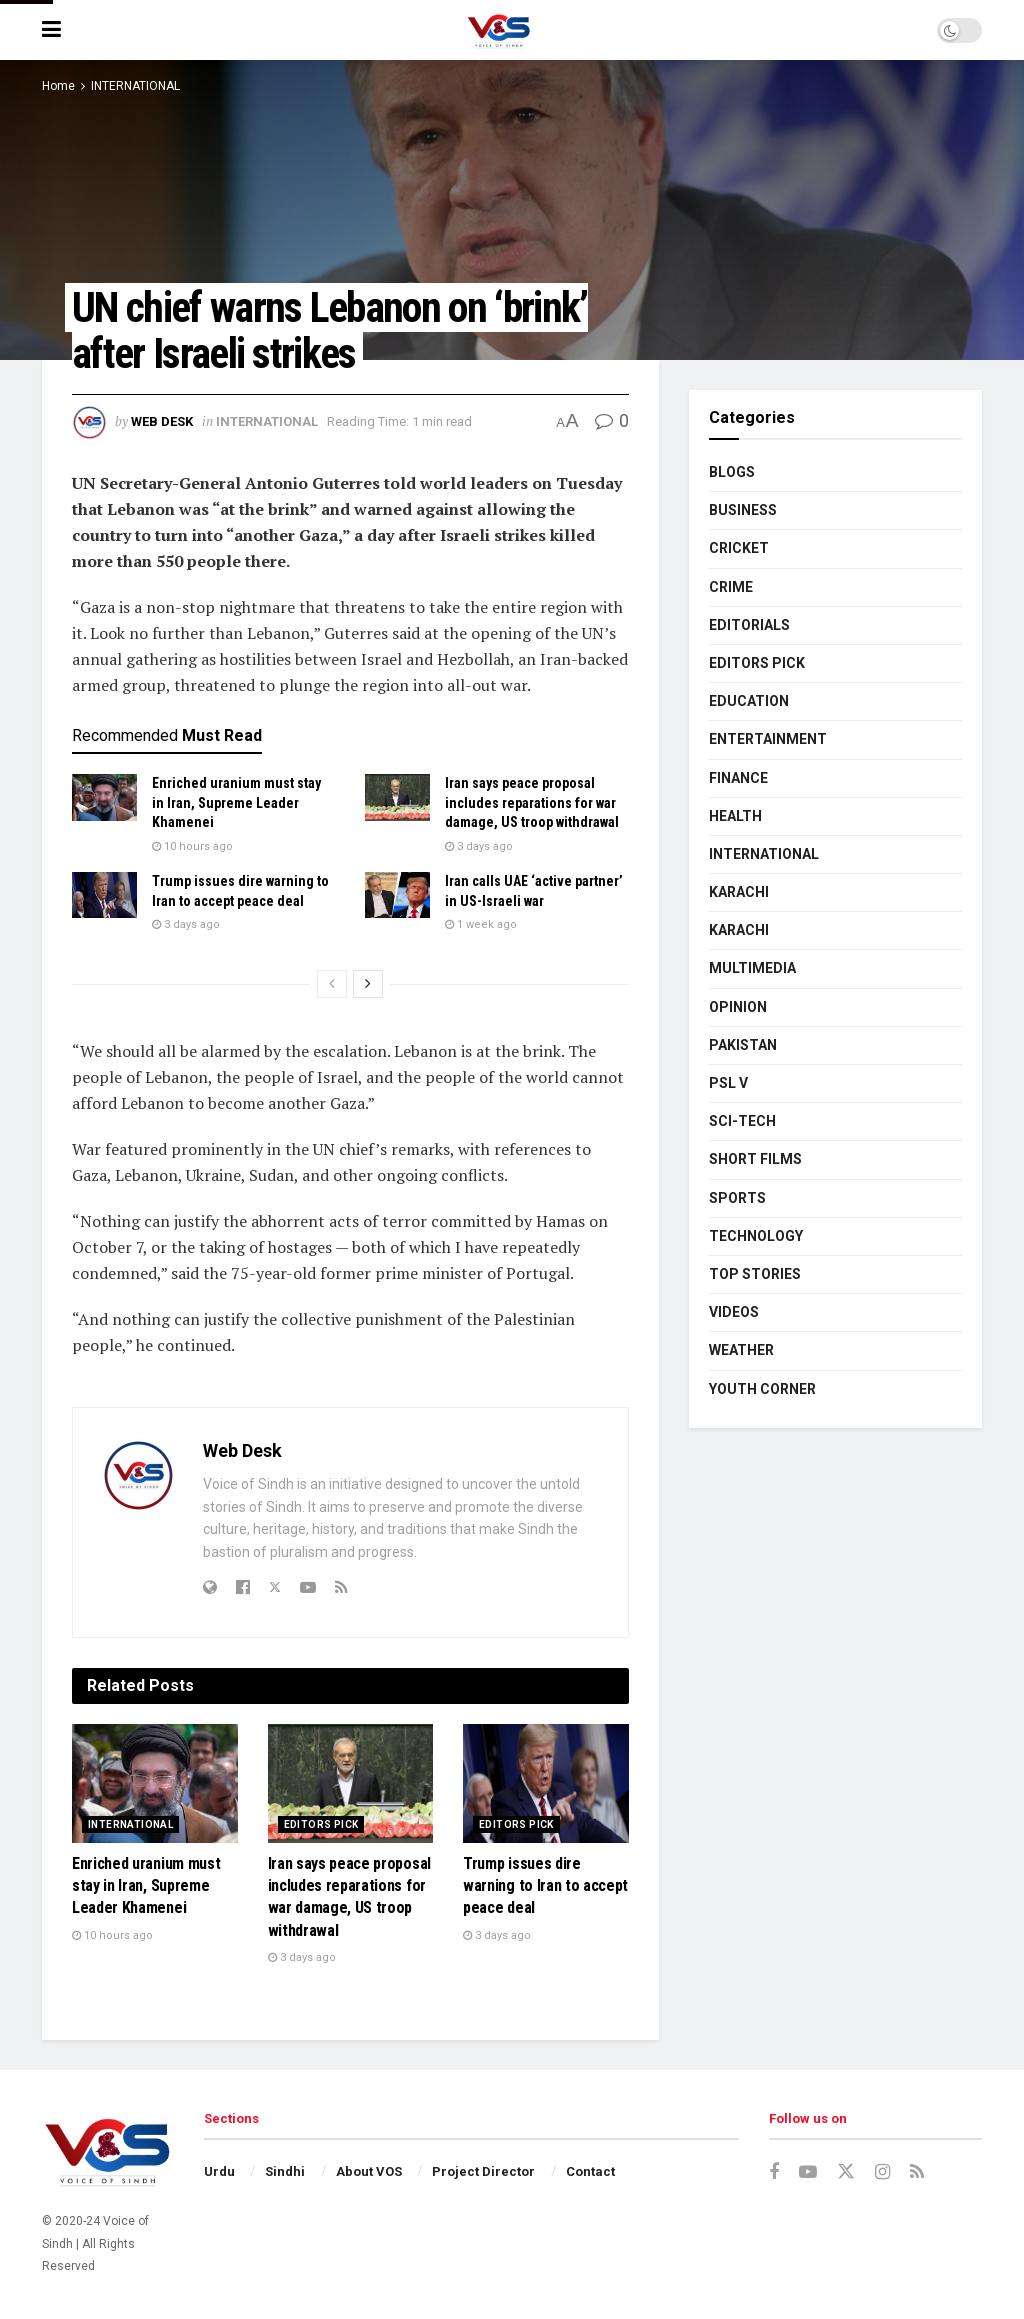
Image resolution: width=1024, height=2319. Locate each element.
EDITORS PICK (321, 1824)
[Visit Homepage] (498, 30)
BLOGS (732, 472)
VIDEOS (734, 1312)
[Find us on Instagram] (882, 2172)
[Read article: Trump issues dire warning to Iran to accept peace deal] (104, 895)
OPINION (738, 1007)
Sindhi (285, 2171)
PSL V (728, 1083)
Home (58, 86)
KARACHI (739, 892)
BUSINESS (743, 510)
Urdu (219, 2171)
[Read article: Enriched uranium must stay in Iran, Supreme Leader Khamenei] (104, 797)
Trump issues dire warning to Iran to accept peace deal (545, 1886)
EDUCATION (749, 701)
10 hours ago (192, 846)
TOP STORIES (755, 1274)
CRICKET (739, 548)
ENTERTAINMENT (768, 739)
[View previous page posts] (332, 984)
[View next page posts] (368, 984)
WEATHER (741, 1350)
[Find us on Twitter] (846, 2172)
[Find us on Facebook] (774, 2172)
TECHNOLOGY (756, 1236)
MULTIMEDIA (752, 968)
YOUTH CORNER (762, 1389)
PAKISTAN (743, 1045)
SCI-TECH (742, 1121)
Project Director (483, 2171)
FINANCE (738, 778)
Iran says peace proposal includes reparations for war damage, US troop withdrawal (532, 802)
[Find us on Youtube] (808, 2172)
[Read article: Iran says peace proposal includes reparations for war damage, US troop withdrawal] (397, 797)
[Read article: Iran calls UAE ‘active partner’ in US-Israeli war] (397, 895)
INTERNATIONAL (135, 86)
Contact (590, 2171)
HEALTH (735, 816)
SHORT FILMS (755, 1159)
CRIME (731, 587)
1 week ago (481, 924)
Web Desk (162, 421)
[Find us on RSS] (917, 2172)
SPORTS (737, 1198)
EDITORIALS (749, 625)
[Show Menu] (51, 30)
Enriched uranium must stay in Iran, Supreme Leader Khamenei (236, 802)
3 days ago (479, 846)
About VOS (369, 2171)
